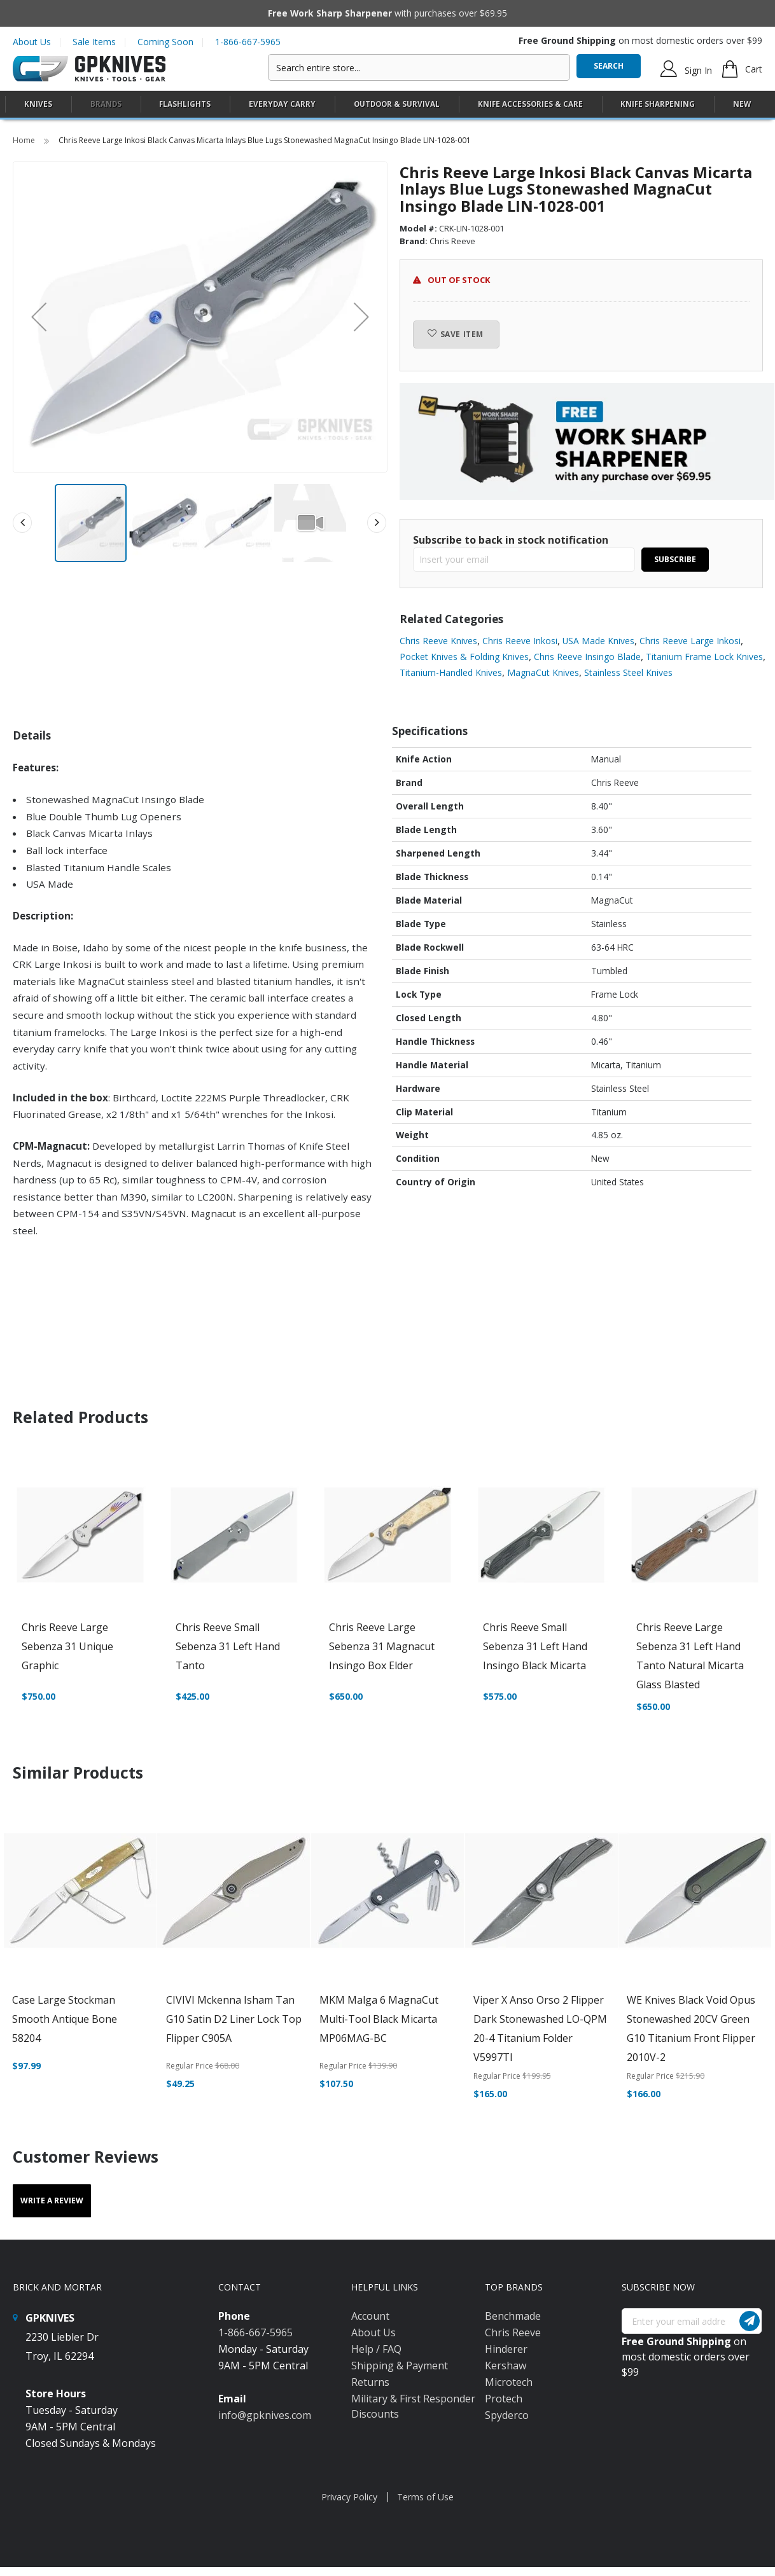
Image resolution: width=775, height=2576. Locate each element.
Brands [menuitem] (106, 104)
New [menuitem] (742, 104)
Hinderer (506, 2349)
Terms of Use (425, 2497)
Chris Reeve (513, 2332)
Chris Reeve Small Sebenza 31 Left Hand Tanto (228, 1646)
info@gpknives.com (264, 2415)
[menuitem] (38, 104)
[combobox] (419, 67)
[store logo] (89, 69)
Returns (370, 2382)
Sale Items (94, 42)
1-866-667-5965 (248, 42)
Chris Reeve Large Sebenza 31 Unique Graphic (67, 1646)
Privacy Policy (349, 2497)
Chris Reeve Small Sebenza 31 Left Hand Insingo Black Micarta (535, 1646)
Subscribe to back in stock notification (510, 540)
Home (25, 140)
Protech (503, 2399)
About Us (32, 42)
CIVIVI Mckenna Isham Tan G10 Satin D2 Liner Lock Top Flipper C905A (234, 2019)
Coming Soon (165, 42)
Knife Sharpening (657, 104)
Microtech (509, 2382)
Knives (38, 104)
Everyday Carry (282, 104)
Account (370, 2316)
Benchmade (513, 2316)
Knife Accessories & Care (530, 104)
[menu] (387, 104)
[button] (38, 317)
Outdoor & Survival (397, 104)
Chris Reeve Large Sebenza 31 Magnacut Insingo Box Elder (382, 1646)
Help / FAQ (376, 2349)
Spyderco (507, 2415)
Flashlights (185, 104)
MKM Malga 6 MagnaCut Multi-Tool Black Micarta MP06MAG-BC (378, 2019)
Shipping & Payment (399, 2366)
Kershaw (505, 2366)
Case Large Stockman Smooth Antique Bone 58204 (64, 2019)
